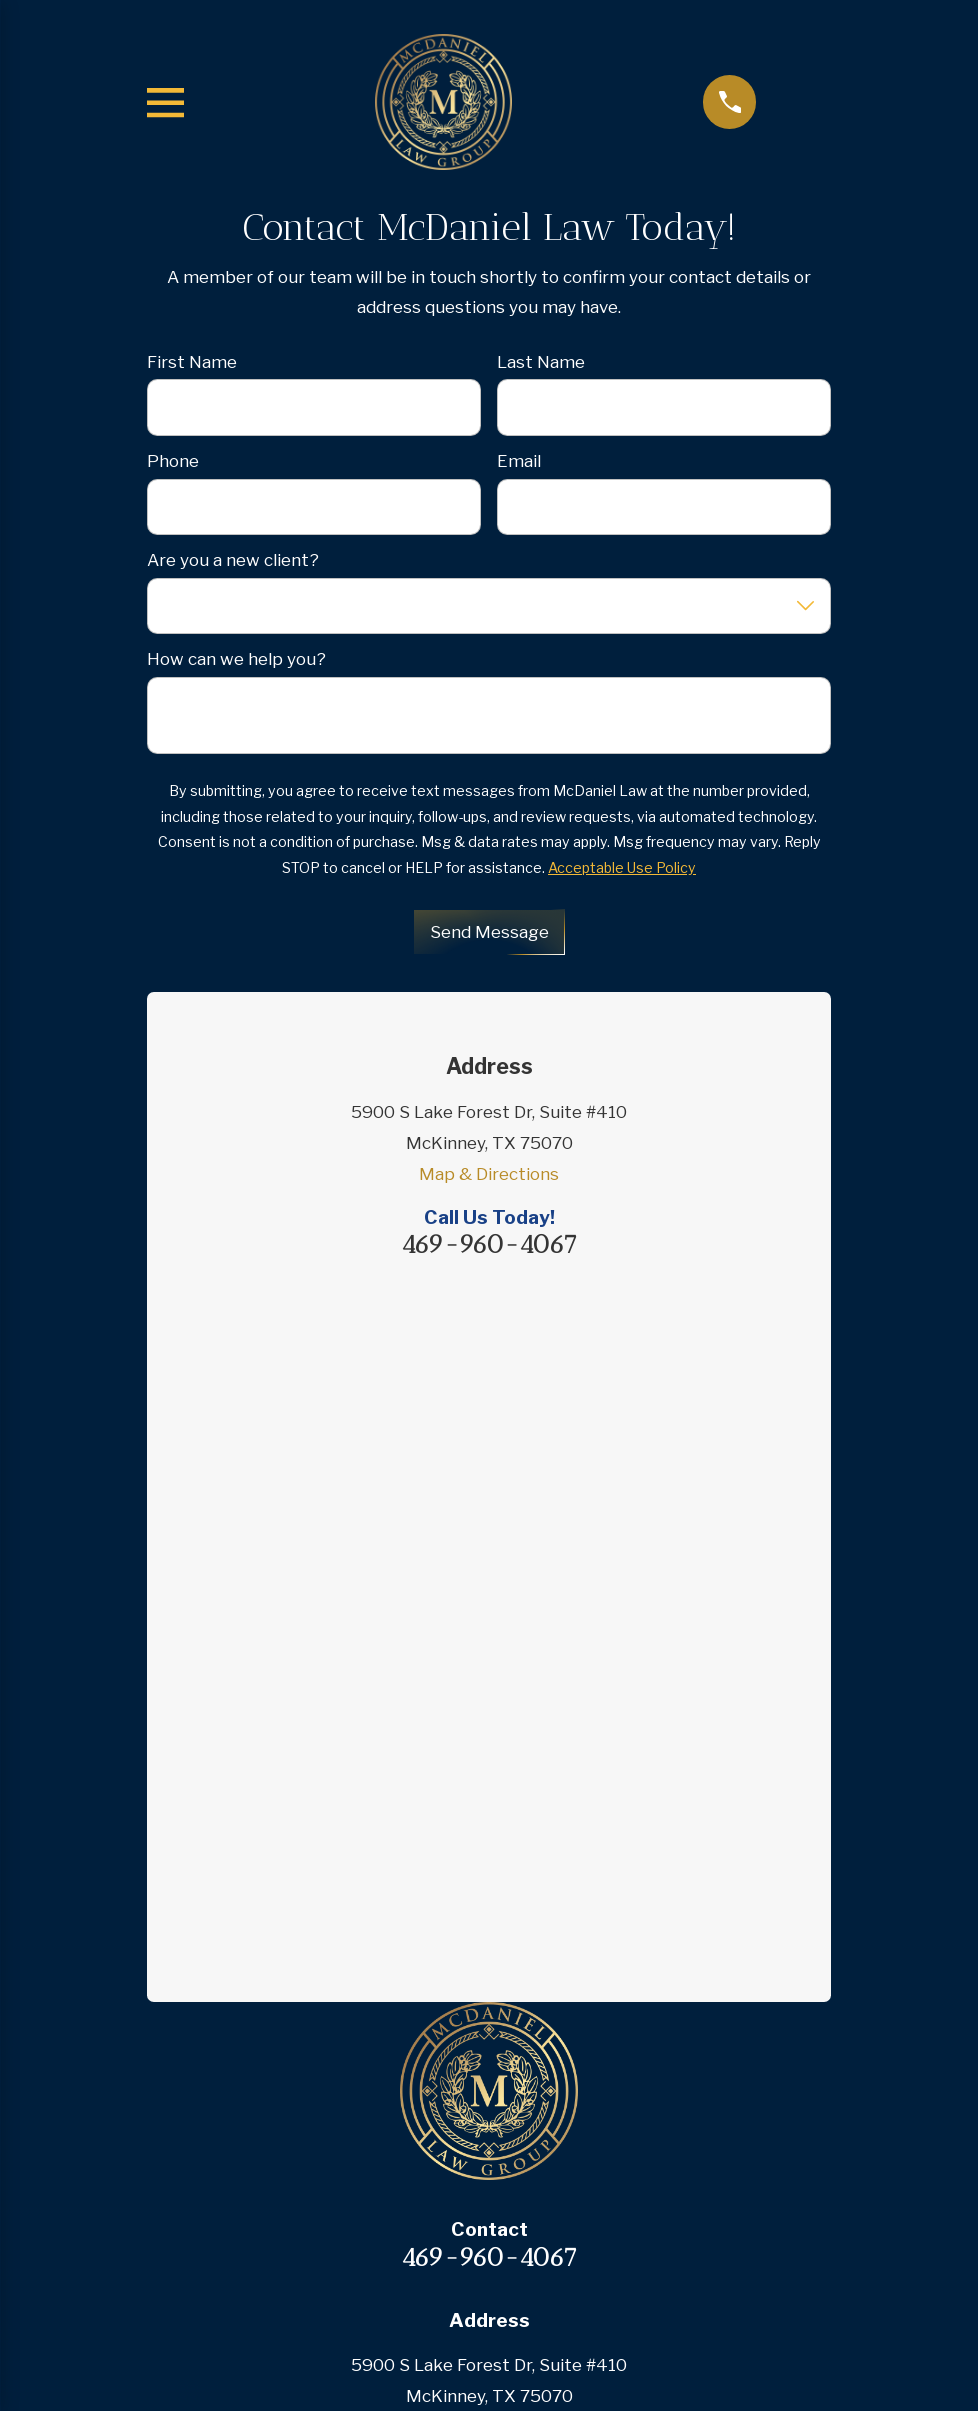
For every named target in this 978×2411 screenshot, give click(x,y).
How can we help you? (236, 659)
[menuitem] (388, 2305)
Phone (173, 461)
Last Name (541, 362)
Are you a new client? (233, 560)
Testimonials (489, 1965)
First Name (192, 362)
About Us (489, 1889)
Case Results (489, 2003)
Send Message (489, 932)
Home (489, 1852)
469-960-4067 (489, 1245)
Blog (489, 2041)
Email (519, 461)
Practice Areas (489, 1927)
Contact (489, 2079)
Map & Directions (489, 1174)
